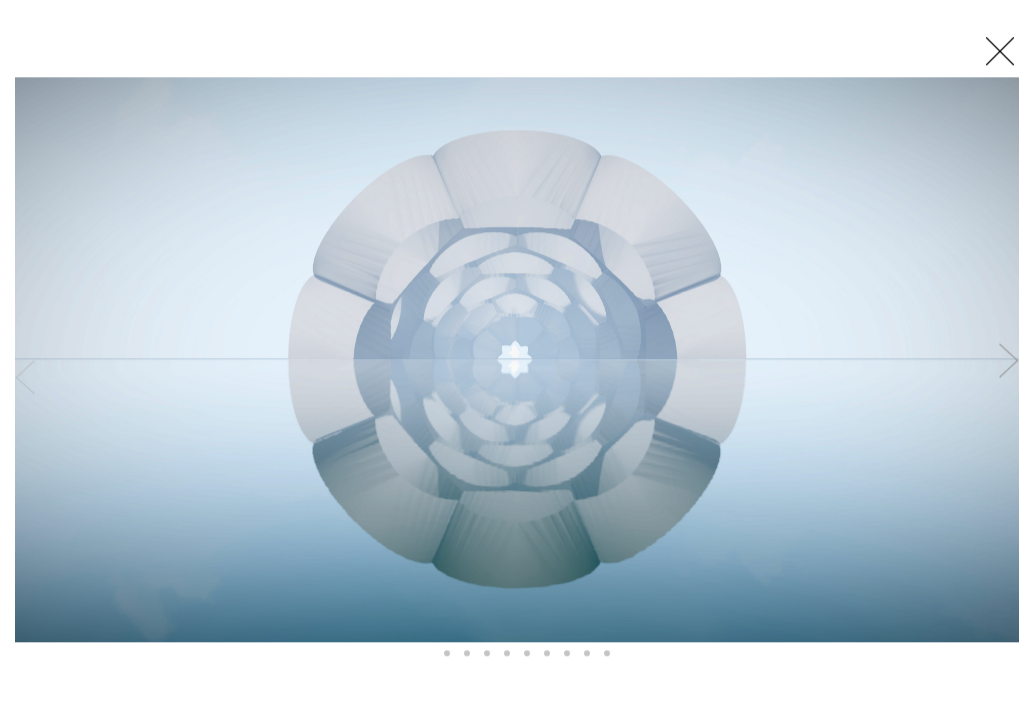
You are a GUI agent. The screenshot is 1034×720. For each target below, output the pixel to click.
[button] (427, 654)
